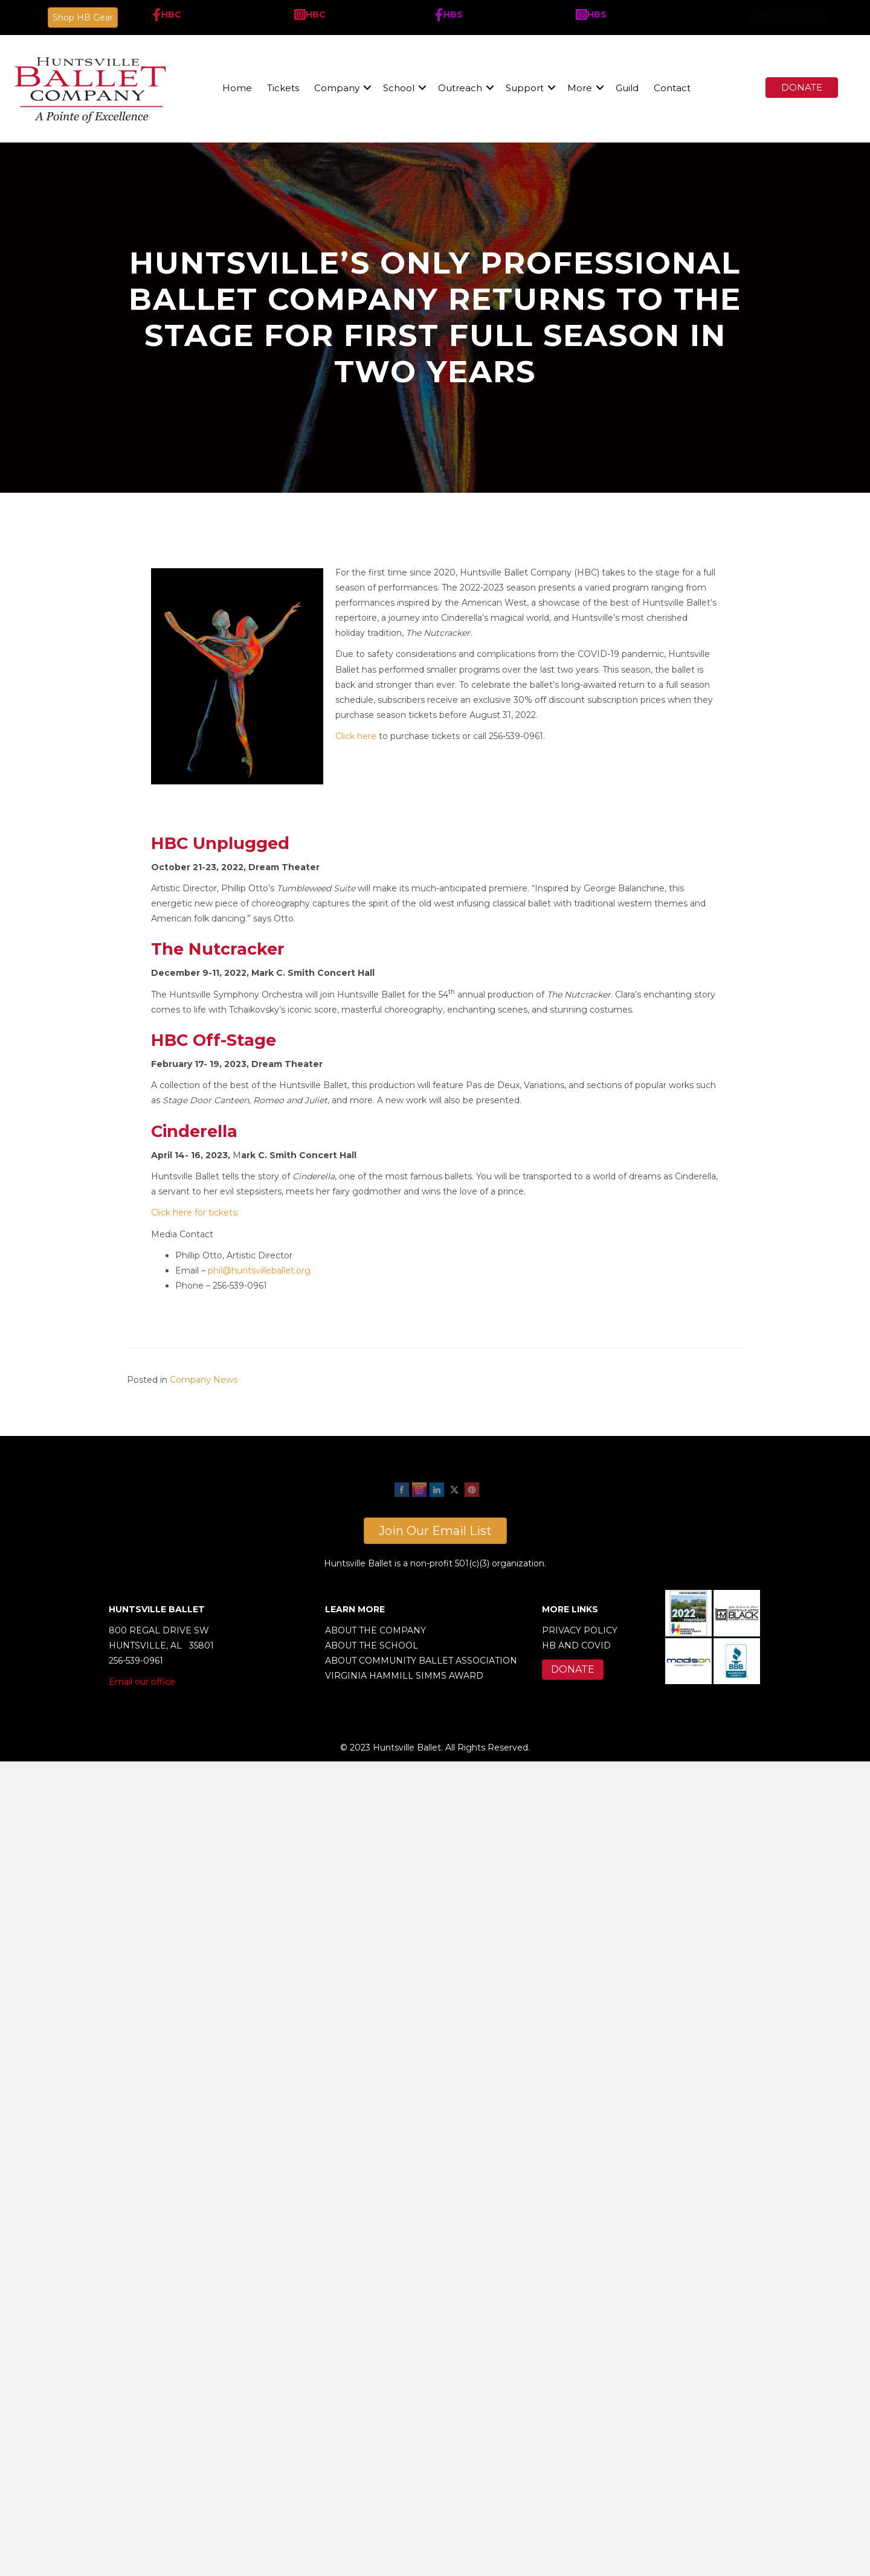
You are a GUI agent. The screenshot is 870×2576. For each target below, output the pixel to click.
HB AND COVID (576, 1645)
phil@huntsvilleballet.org (259, 1270)
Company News (203, 1379)
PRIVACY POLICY (579, 1630)
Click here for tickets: (195, 1212)
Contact (672, 88)
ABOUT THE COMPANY (375, 1630)
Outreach (460, 88)
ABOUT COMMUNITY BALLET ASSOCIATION (421, 1660)
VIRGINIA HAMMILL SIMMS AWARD (404, 1675)
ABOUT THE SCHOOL (371, 1645)
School (398, 88)
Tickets (283, 88)
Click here (355, 736)
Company (336, 88)
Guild (627, 88)
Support (525, 88)
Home (237, 88)
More (579, 88)
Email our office (142, 1681)
